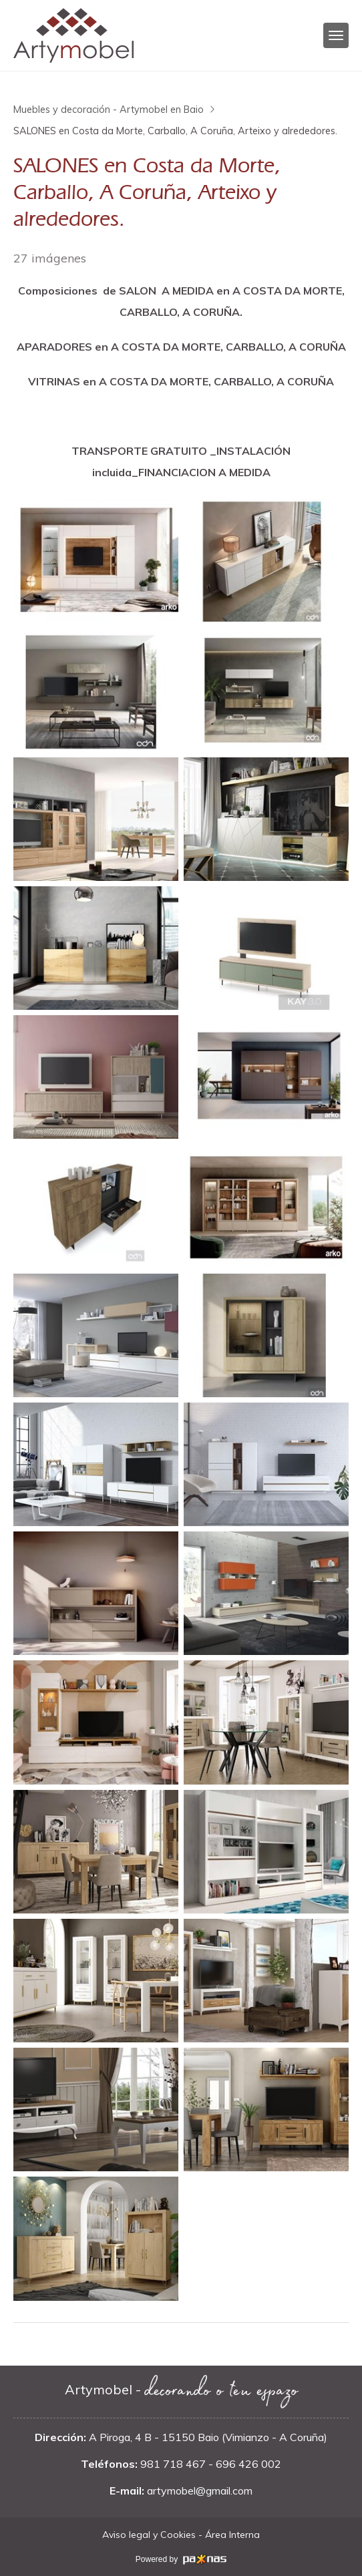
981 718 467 (173, 2463)
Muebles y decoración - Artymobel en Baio (108, 110)
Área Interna (232, 2535)
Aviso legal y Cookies (149, 2535)
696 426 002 (248, 2463)
